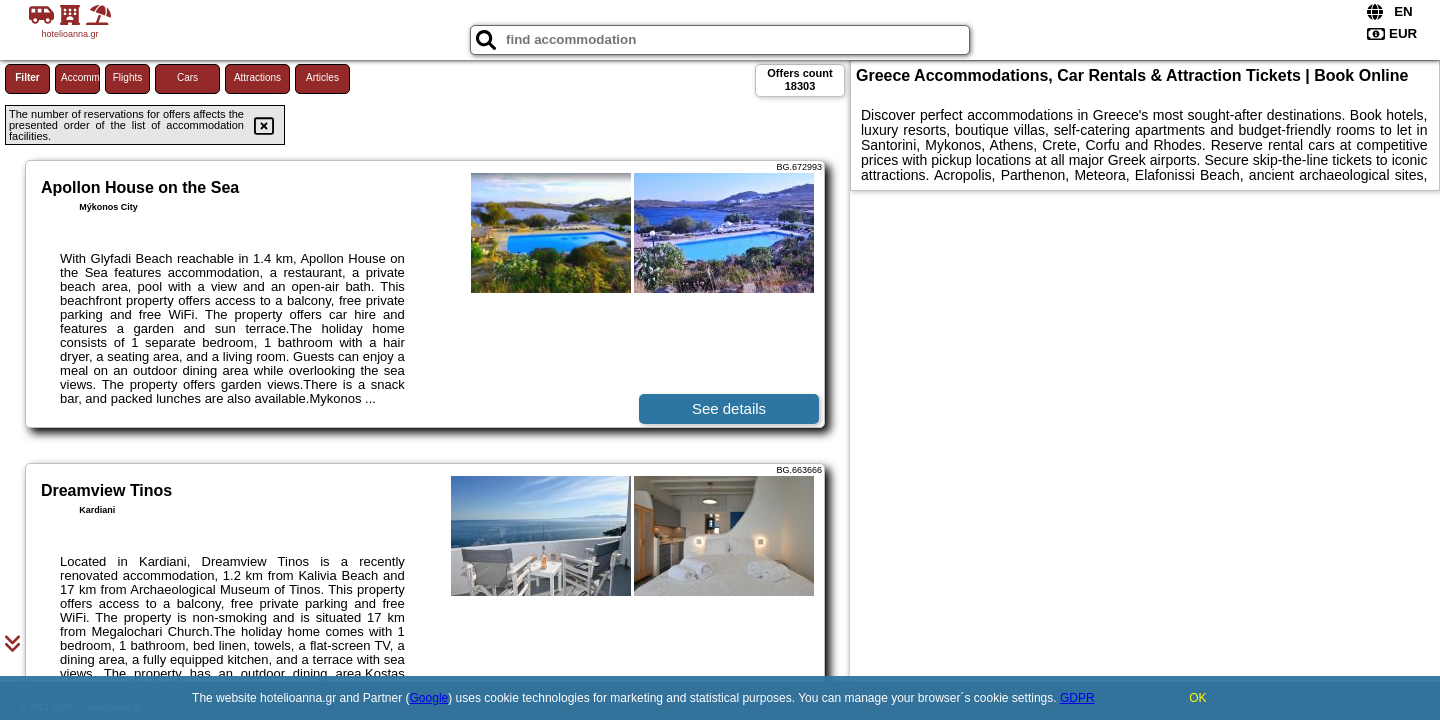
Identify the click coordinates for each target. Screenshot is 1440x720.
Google (429, 698)
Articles (322, 77)
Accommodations (80, 77)
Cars (187, 77)
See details (729, 408)
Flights (127, 77)
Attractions (257, 77)
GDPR (1077, 698)
